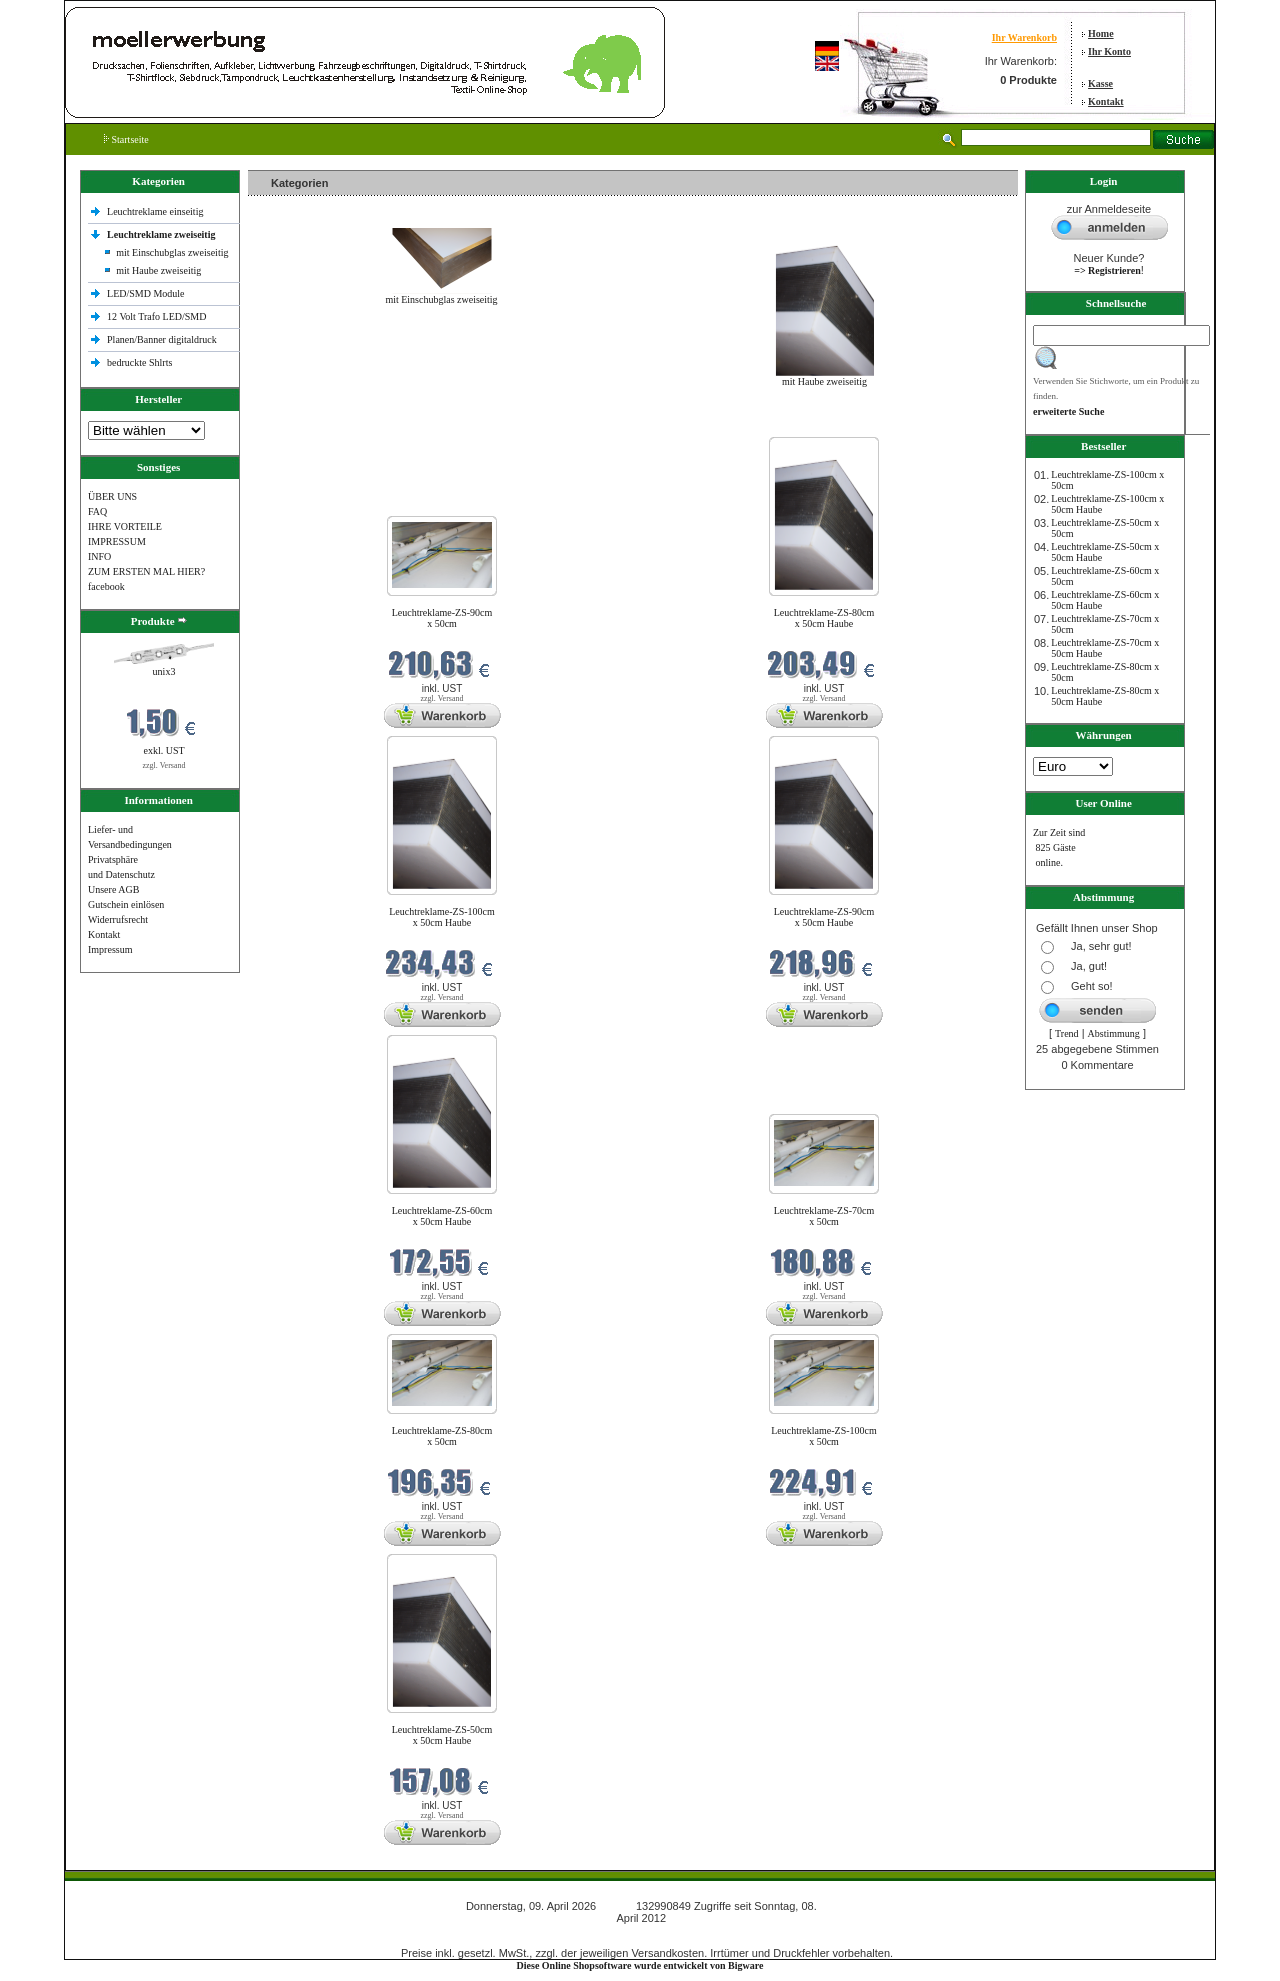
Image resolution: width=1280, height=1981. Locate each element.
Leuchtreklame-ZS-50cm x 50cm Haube (442, 1735)
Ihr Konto (1109, 51)
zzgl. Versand (164, 765)
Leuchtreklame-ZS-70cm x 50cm (824, 1216)
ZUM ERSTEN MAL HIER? (146, 571)
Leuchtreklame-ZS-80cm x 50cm (442, 1436)
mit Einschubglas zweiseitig (172, 252)
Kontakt (1106, 101)
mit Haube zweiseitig (158, 270)
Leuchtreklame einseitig (156, 211)
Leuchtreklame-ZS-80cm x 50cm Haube (824, 618)
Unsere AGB (113, 889)
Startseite (126, 139)
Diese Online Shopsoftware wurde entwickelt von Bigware (640, 1965)
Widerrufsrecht (118, 919)
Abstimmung (1114, 1033)
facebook (106, 586)
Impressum (110, 949)
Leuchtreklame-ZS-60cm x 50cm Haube (442, 1216)
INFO (99, 556)
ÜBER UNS (112, 496)
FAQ (97, 511)
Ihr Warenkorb (1024, 37)
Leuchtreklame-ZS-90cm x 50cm (442, 618)
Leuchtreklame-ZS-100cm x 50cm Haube (442, 917)
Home (1101, 33)
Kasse (1100, 83)
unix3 (164, 671)
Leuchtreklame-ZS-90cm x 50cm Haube (824, 917)
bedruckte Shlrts (139, 362)
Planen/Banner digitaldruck (162, 339)
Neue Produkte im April (301, 424)
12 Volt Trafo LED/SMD (156, 316)
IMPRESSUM (117, 541)
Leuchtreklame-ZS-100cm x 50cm (824, 1436)
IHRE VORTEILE (125, 526)
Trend (1067, 1033)
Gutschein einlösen (126, 904)
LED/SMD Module (146, 293)
